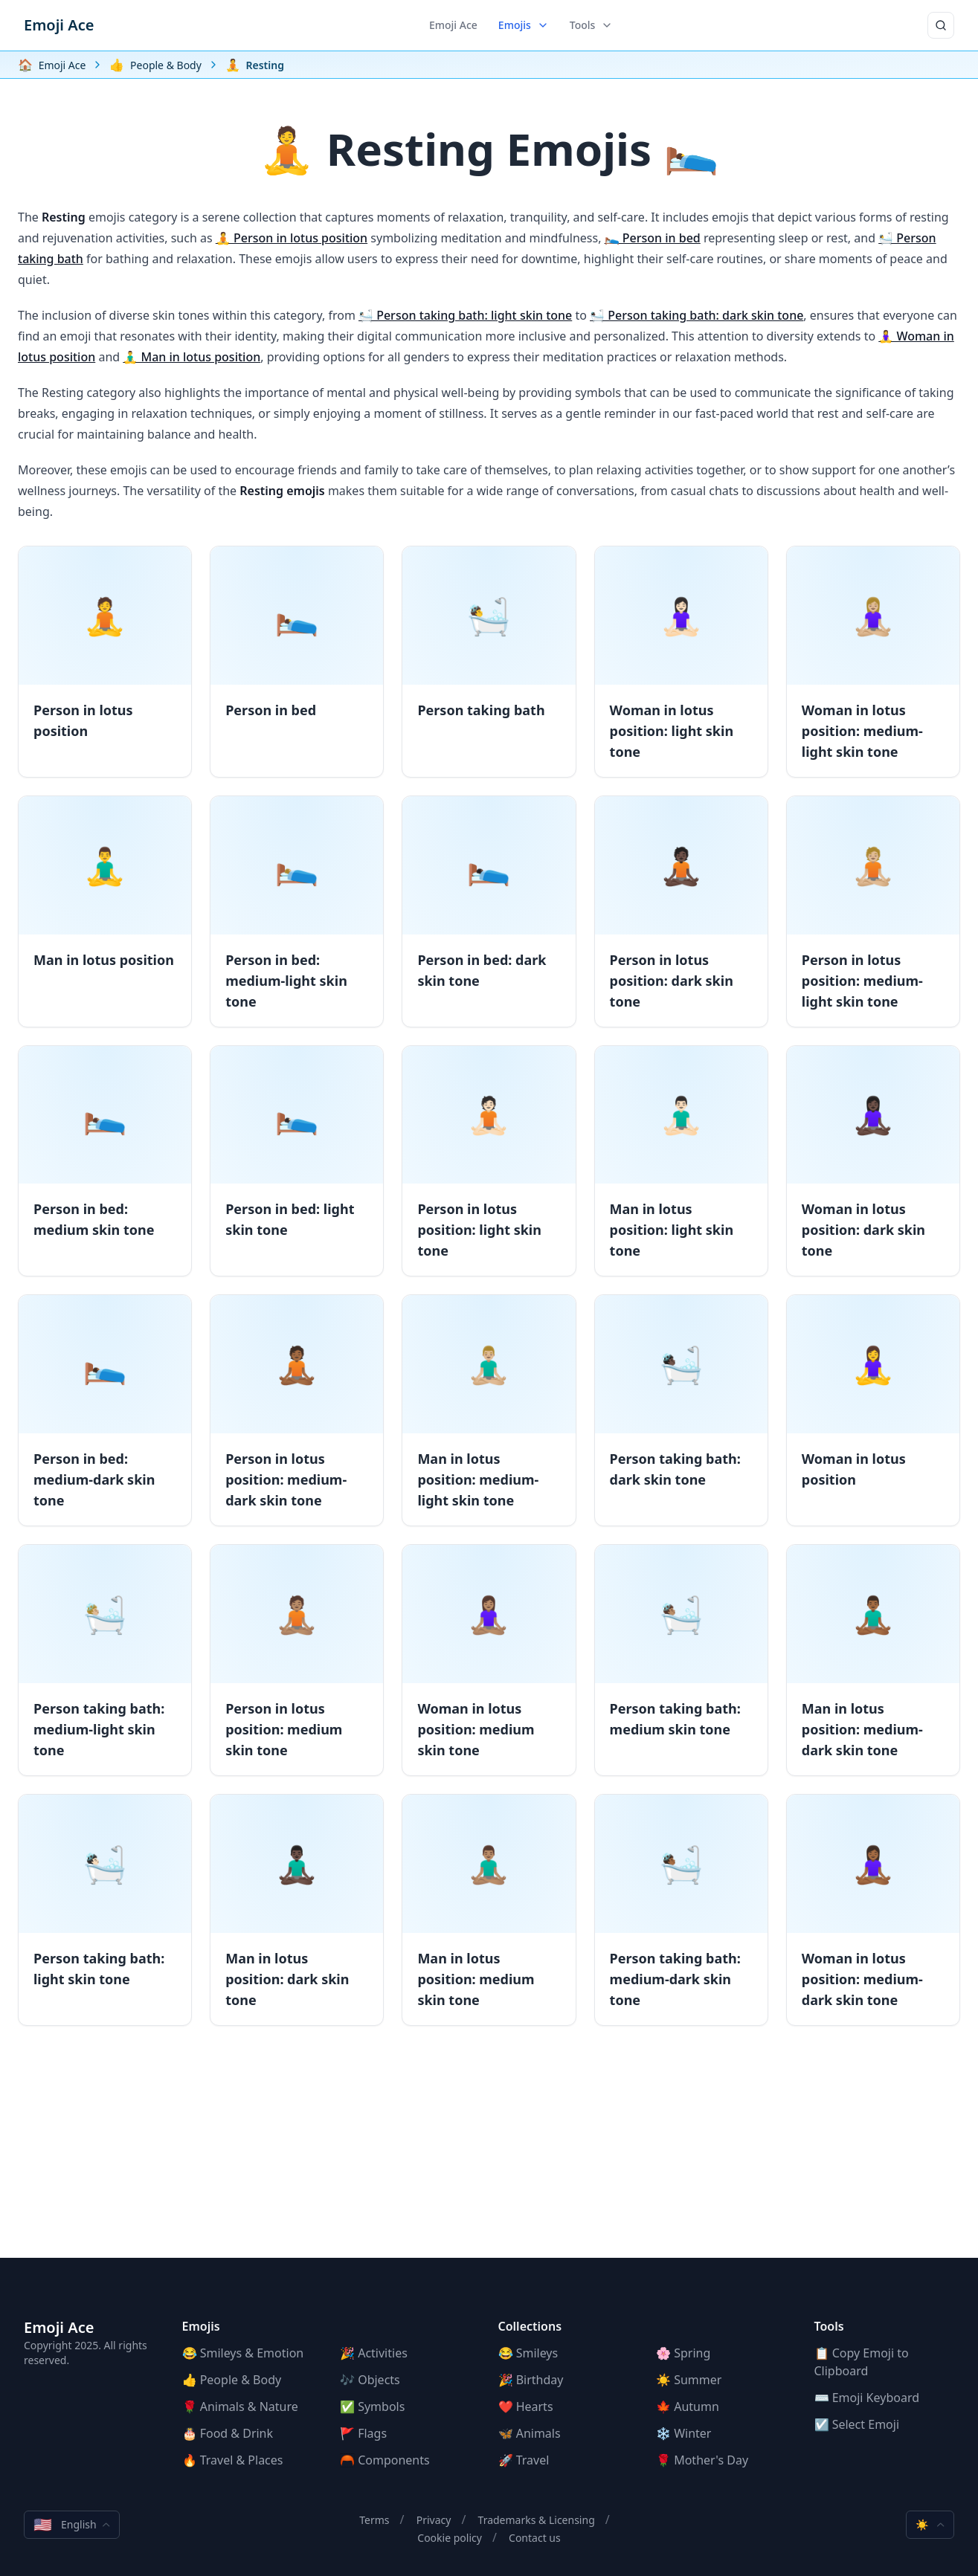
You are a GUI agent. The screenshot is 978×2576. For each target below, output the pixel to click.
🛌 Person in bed (653, 238)
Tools (592, 25)
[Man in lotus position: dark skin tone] (297, 1910)
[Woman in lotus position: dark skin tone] (873, 1161)
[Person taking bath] (489, 662)
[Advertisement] (489, 2154)
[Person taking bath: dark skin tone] (681, 1410)
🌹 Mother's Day (702, 2460)
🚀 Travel (524, 2460)
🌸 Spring (683, 2353)
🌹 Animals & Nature (240, 2406)
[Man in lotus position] (105, 911)
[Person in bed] (297, 662)
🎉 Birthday (531, 2380)
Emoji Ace (59, 25)
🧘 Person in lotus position (291, 238)
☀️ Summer (688, 2380)
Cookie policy (449, 2538)
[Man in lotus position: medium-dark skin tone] (873, 1660)
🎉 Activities (374, 2353)
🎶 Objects (370, 2380)
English (71, 2524)
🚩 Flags (363, 2433)
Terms (374, 2520)
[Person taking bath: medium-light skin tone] (105, 1660)
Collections (530, 2326)
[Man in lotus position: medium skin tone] (489, 1910)
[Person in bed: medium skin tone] (105, 1161)
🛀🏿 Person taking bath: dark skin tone (696, 315)
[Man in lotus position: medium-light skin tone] (489, 1410)
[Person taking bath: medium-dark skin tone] (681, 1910)
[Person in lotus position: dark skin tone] (681, 911)
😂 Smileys (528, 2353)
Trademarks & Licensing (536, 2520)
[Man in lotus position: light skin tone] (681, 1161)
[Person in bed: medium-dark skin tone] (105, 1410)
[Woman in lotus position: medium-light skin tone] (873, 662)
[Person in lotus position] (105, 662)
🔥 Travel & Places (232, 2460)
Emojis (523, 25)
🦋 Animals (529, 2433)
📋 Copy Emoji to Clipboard (861, 2362)
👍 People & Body (232, 2380)
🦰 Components (385, 2460)
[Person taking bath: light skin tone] (105, 1910)
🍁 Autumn (687, 2406)
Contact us (535, 2538)
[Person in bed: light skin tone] (297, 1161)
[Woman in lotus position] (873, 1410)
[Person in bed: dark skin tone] (489, 911)
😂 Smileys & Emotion (243, 2353)
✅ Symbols (372, 2406)
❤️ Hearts (525, 2406)
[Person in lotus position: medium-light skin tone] (873, 911)
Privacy (433, 2520)
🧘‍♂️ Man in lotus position (191, 357)
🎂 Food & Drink (228, 2433)
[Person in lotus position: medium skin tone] (297, 1660)
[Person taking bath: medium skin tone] (681, 1660)
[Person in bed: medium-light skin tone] (297, 911)
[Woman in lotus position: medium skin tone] (489, 1660)
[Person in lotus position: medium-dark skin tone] (297, 1410)
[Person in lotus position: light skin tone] (489, 1161)
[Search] (940, 25)
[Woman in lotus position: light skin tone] (681, 662)
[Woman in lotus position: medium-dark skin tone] (873, 1910)
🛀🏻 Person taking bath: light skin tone (465, 315)
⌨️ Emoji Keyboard (867, 2397)
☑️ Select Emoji (857, 2424)
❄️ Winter (683, 2433)
